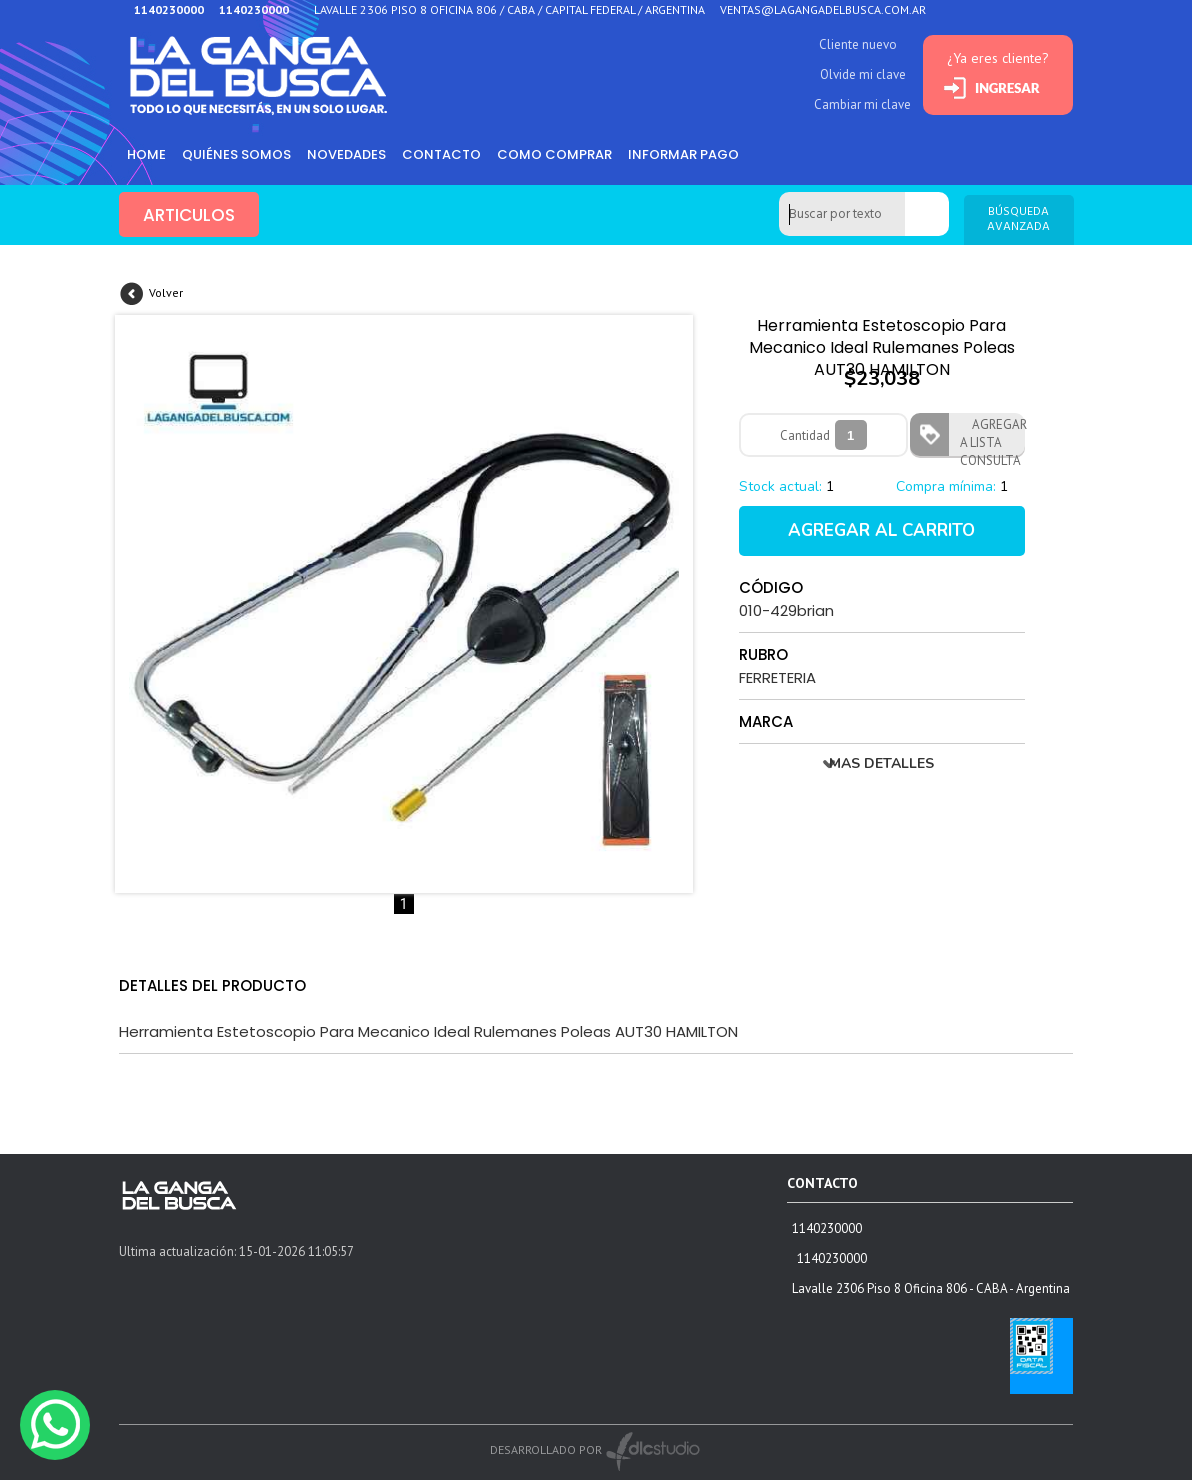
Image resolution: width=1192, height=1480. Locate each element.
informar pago (683, 154)
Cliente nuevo (858, 44)
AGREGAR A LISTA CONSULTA (992, 436)
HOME (146, 154)
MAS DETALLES (881, 763)
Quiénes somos (236, 154)
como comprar (554, 154)
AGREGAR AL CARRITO (881, 530)
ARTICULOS (189, 215)
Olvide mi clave (863, 74)
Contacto (441, 154)
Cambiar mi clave (862, 104)
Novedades (346, 154)
